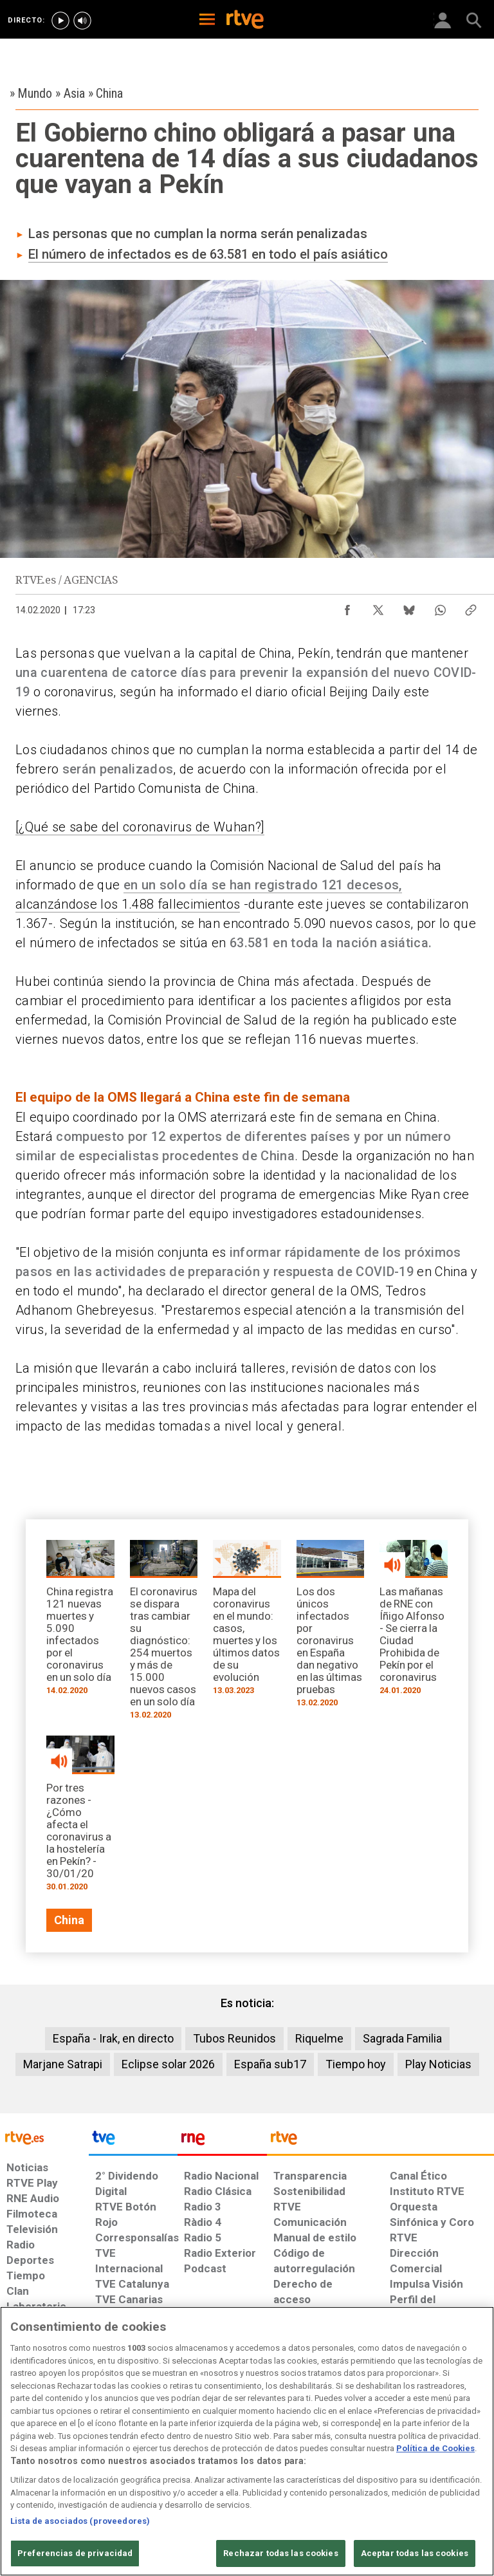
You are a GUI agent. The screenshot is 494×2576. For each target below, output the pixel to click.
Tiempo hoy (355, 2064)
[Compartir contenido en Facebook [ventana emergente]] (347, 607)
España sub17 (270, 2064)
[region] (247, 2441)
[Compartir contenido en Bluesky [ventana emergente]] (409, 607)
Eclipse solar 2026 (168, 2064)
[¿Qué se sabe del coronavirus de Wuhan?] (139, 827)
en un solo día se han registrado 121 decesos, (263, 885)
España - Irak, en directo (113, 2038)
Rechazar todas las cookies (280, 2553)
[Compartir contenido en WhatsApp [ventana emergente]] (440, 607)
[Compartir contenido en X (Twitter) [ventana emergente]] (378, 607)
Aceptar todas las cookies (414, 2553)
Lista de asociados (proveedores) (80, 2521)
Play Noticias (438, 2064)
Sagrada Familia (402, 2038)
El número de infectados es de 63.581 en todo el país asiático (208, 254)
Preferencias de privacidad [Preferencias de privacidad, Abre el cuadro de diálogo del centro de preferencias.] (75, 2553)
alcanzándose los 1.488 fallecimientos (127, 904)
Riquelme (319, 2038)
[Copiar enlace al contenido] (470, 607)
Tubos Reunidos (234, 2038)
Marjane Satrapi (62, 2064)
